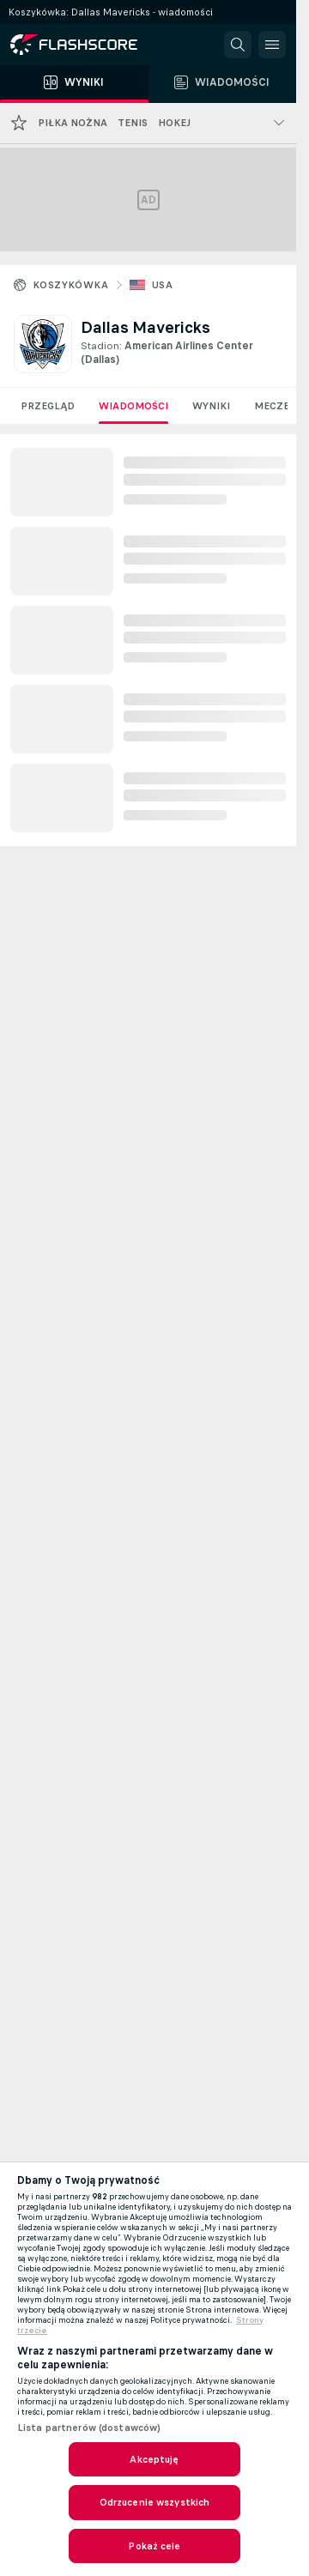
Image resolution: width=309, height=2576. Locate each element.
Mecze (271, 406)
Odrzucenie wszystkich (155, 2502)
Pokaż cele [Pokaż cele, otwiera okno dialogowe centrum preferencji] (154, 2546)
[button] (237, 44)
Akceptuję (154, 2459)
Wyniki (211, 406)
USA (162, 285)
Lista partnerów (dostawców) (89, 2428)
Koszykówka (70, 285)
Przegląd (48, 406)
